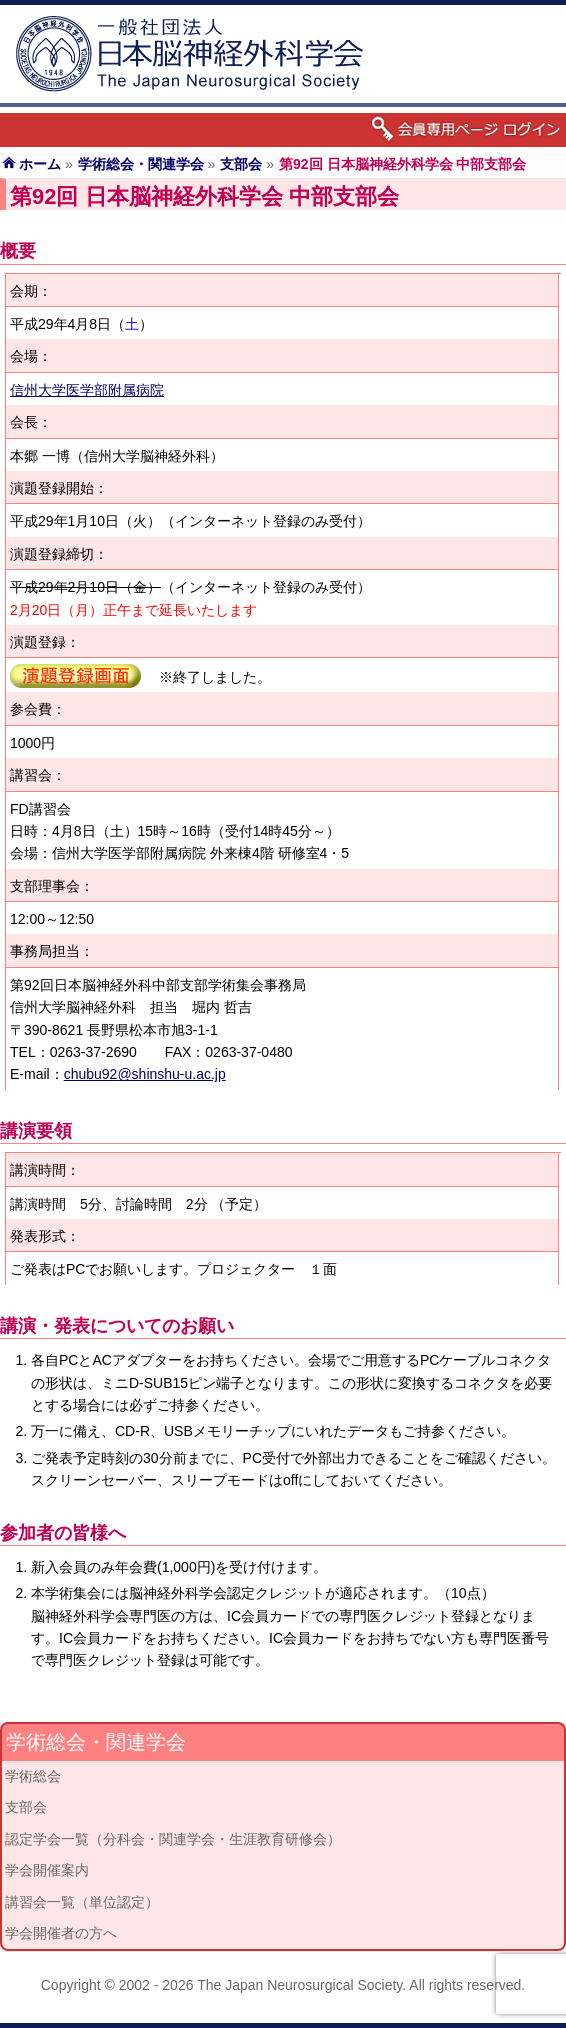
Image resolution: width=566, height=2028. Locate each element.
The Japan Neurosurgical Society (299, 1985)
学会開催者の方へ (61, 1933)
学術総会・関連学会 (141, 164)
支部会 (241, 164)
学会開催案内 (47, 1870)
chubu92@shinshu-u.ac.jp (145, 1074)
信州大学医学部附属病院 (87, 390)
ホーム (40, 164)
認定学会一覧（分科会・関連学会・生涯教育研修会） (173, 1839)
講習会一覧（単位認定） (82, 1902)
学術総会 (33, 1776)
